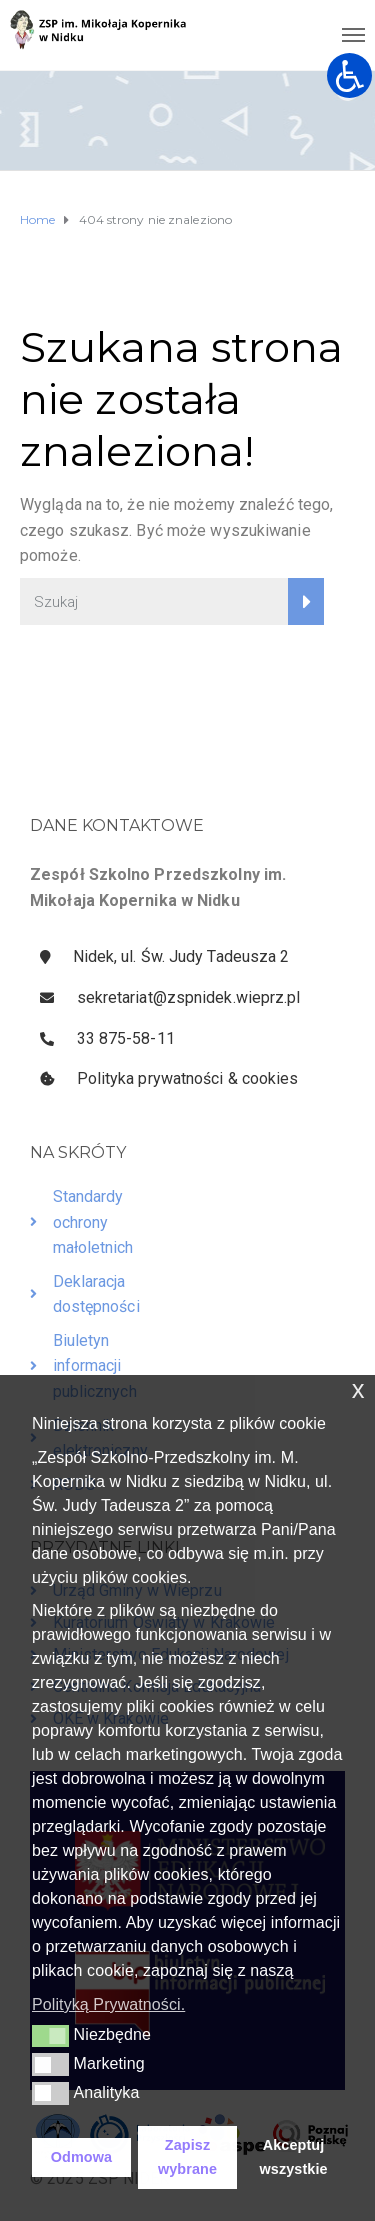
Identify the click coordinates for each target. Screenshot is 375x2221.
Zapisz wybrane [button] (187, 2157)
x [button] (358, 1389)
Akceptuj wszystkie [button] (294, 2157)
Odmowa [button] (81, 2157)
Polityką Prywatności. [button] (108, 2004)
